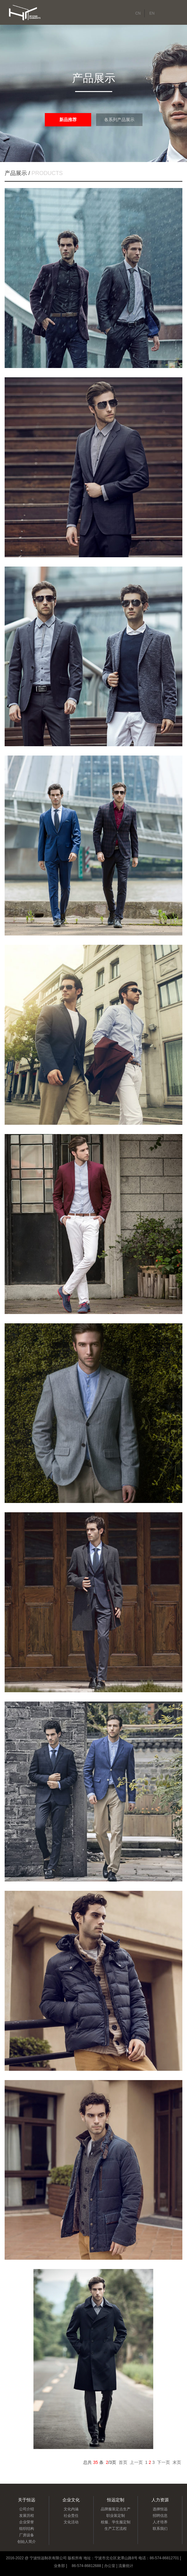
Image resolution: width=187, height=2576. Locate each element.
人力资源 (160, 2499)
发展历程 (26, 2515)
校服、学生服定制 (115, 2522)
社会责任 (71, 2515)
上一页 (136, 2462)
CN (138, 13)
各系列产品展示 (119, 119)
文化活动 (71, 2522)
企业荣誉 (26, 2522)
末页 (176, 2462)
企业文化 (71, 2499)
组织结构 (26, 2528)
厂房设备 (26, 2535)
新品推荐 (68, 119)
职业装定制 (115, 2515)
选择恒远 (160, 2509)
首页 (123, 2462)
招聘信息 (160, 2515)
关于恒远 (26, 2499)
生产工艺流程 (115, 2528)
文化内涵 (71, 2509)
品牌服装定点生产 (115, 2509)
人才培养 (160, 2522)
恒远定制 (115, 2499)
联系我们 (160, 2528)
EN (152, 13)
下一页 (163, 2462)
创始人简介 (26, 2541)
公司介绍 (26, 2509)
